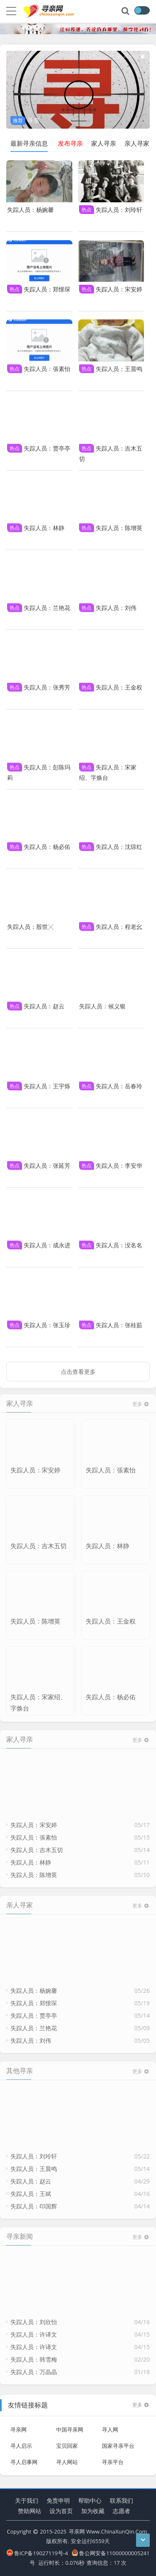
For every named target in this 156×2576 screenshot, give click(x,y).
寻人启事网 (23, 2458)
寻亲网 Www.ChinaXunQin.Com (108, 2531)
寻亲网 (18, 2425)
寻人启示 (21, 2441)
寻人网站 (67, 2458)
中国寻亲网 (69, 2425)
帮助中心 (90, 2500)
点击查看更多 (78, 1367)
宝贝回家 (67, 2441)
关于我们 (26, 2500)
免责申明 (58, 2500)
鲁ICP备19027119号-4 (37, 2553)
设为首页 (61, 2511)
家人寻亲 (103, 143)
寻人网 (110, 2425)
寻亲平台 (113, 2458)
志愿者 (121, 2511)
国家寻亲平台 (118, 2441)
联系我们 (121, 2500)
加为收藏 (92, 2511)
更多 (141, 2400)
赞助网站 (29, 2511)
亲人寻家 (136, 143)
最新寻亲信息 (29, 143)
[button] (119, 56)
